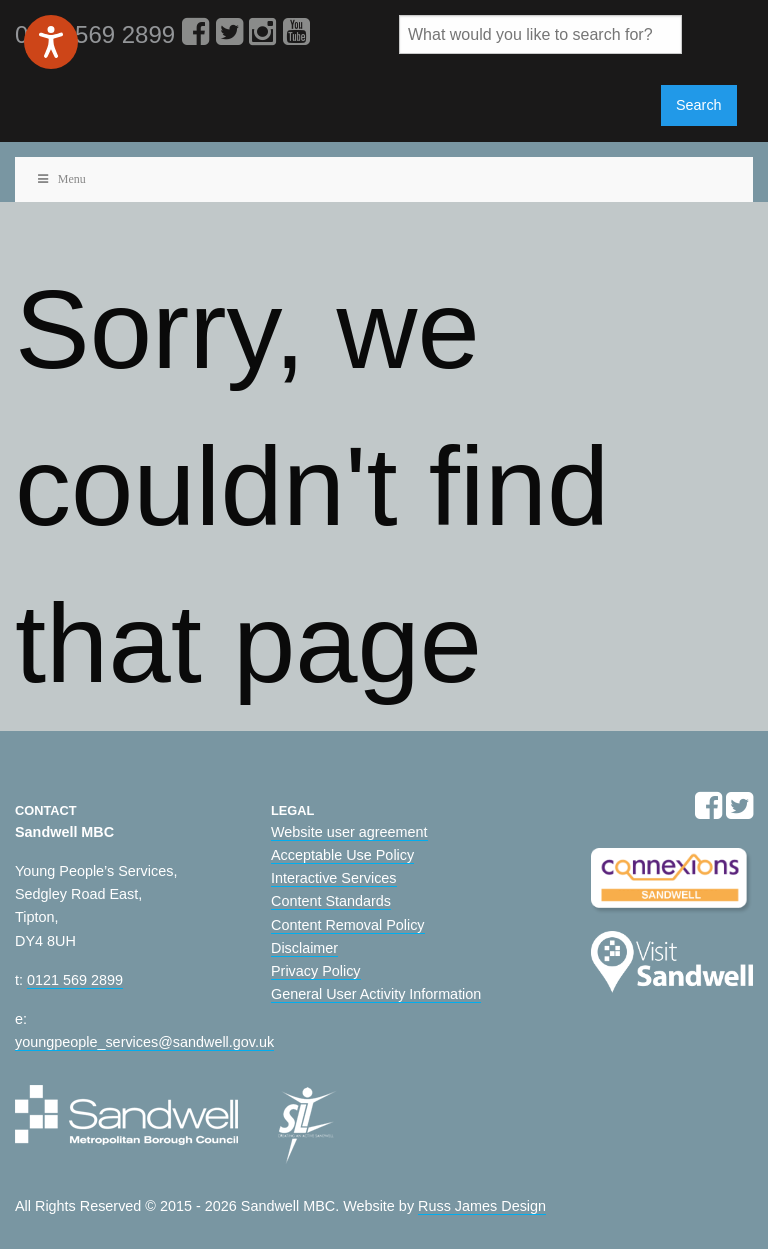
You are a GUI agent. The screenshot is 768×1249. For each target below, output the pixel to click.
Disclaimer (304, 948)
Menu (60, 179)
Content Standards (331, 901)
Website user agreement (349, 832)
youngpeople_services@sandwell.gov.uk (144, 1042)
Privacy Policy (316, 971)
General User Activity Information (376, 994)
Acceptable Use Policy (342, 855)
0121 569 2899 (75, 980)
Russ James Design (482, 1206)
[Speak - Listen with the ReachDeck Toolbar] (51, 42)
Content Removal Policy (348, 925)
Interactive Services (334, 878)
